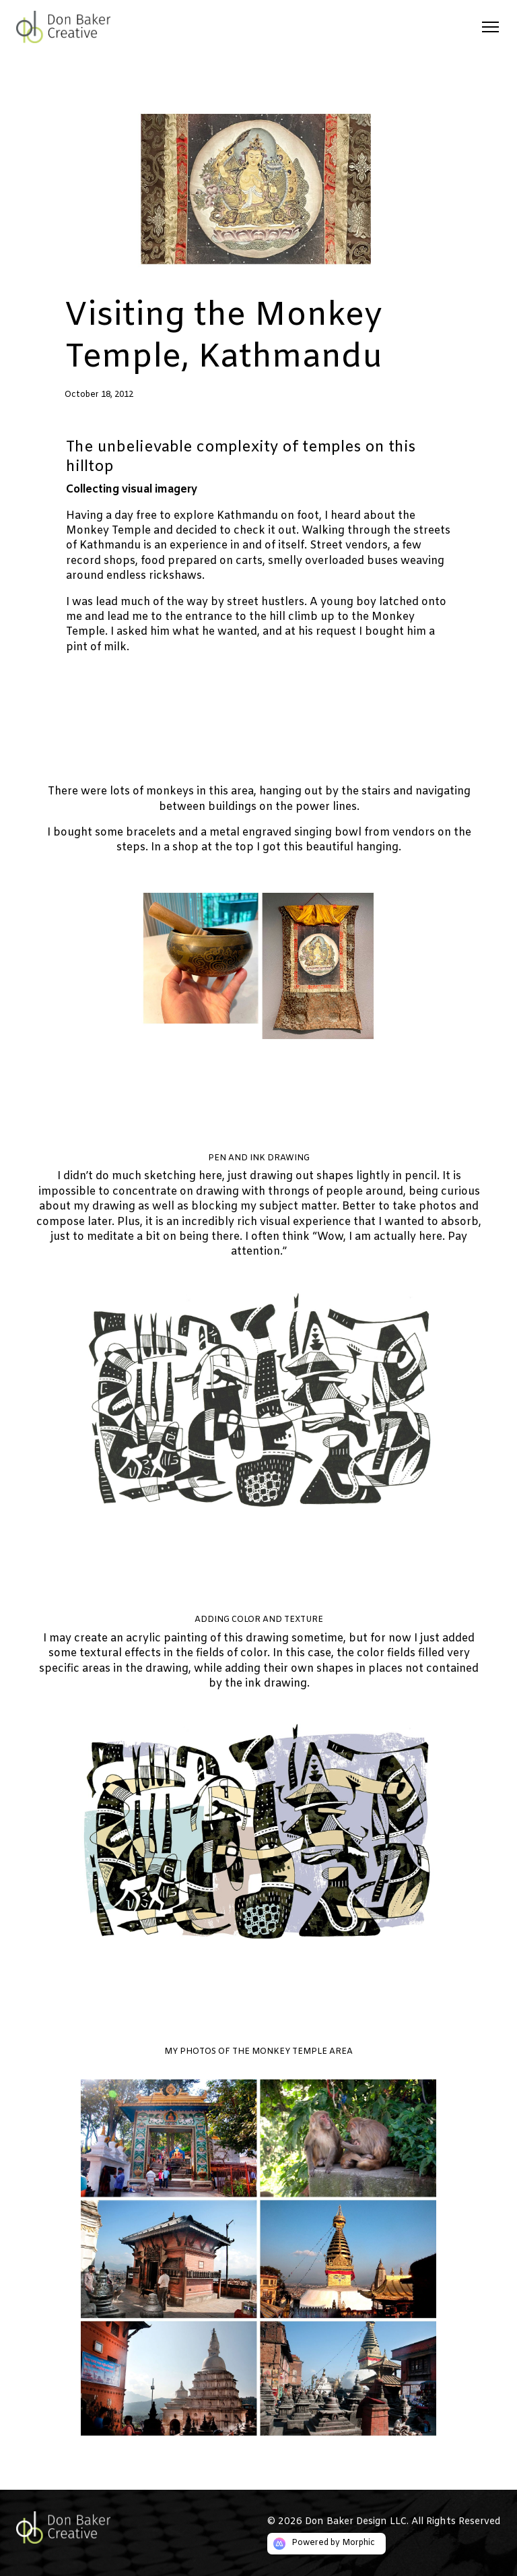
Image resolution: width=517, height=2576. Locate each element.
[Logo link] (86, 27)
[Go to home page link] (75, 2527)
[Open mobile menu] (490, 27)
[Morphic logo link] (326, 2543)
